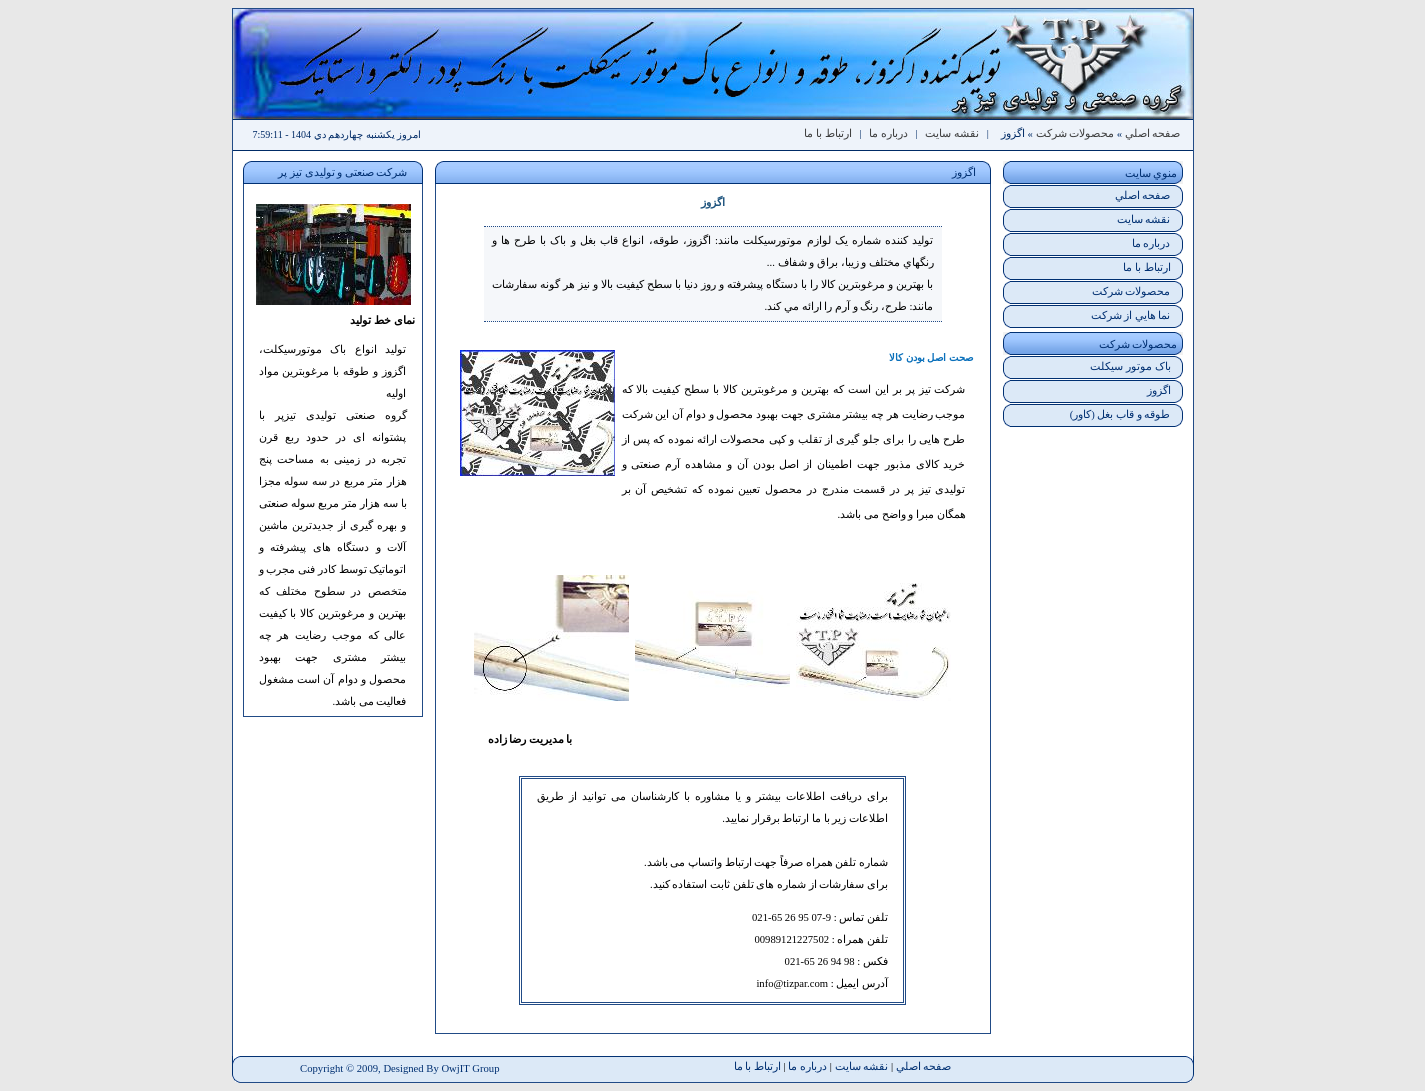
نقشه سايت (952, 133)
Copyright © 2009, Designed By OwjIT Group (399, 1068)
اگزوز (1159, 390)
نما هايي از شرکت (1131, 315)
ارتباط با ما (827, 133)
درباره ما (888, 133)
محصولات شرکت (1075, 133)
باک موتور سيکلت (1130, 366)
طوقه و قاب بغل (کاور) (1120, 414)
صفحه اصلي (1153, 133)
